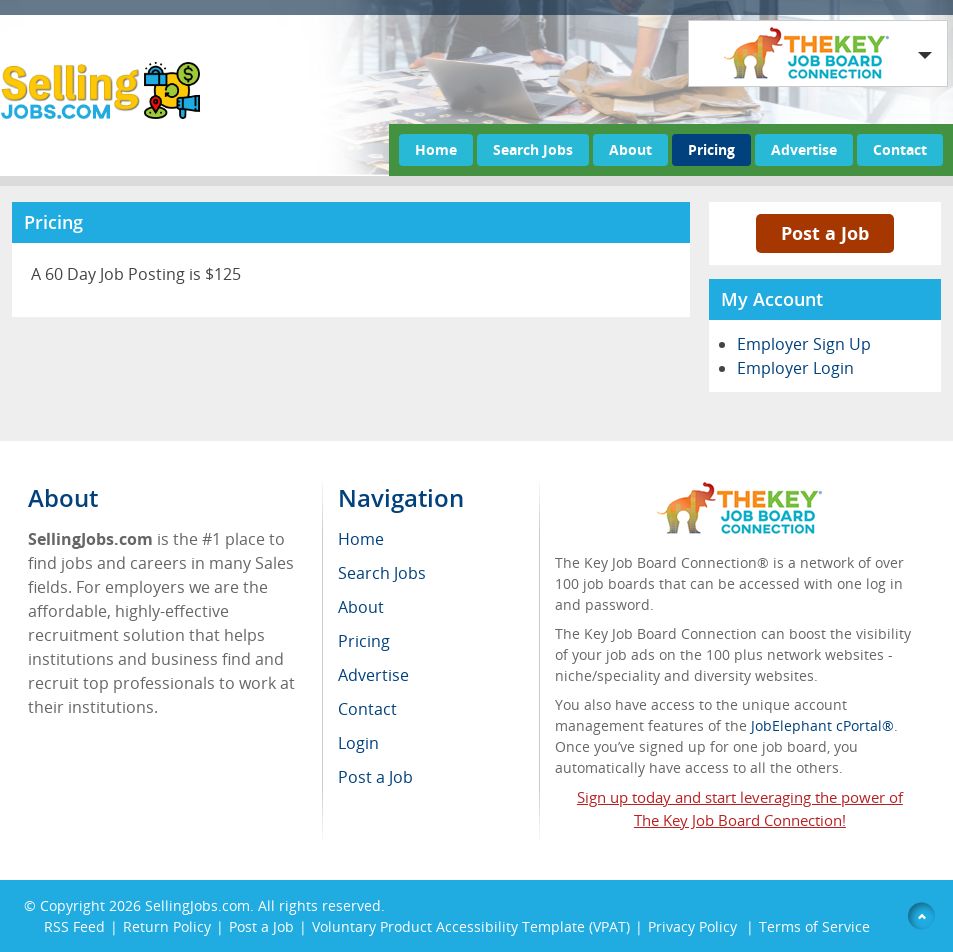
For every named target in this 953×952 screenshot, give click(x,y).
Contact (900, 149)
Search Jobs (533, 149)
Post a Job (825, 233)
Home (436, 149)
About (630, 149)
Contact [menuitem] (367, 709)
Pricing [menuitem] (364, 641)
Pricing (711, 149)
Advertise (804, 149)
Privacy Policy (694, 926)
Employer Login (795, 368)
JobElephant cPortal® (822, 725)
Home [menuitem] (361, 539)
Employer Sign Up (804, 344)
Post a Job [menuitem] (375, 777)
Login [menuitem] (358, 743)
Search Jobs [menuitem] (382, 573)
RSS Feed (74, 926)
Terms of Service (814, 926)
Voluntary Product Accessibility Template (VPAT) (471, 926)
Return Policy (167, 926)
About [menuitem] (361, 607)
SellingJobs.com (197, 905)
